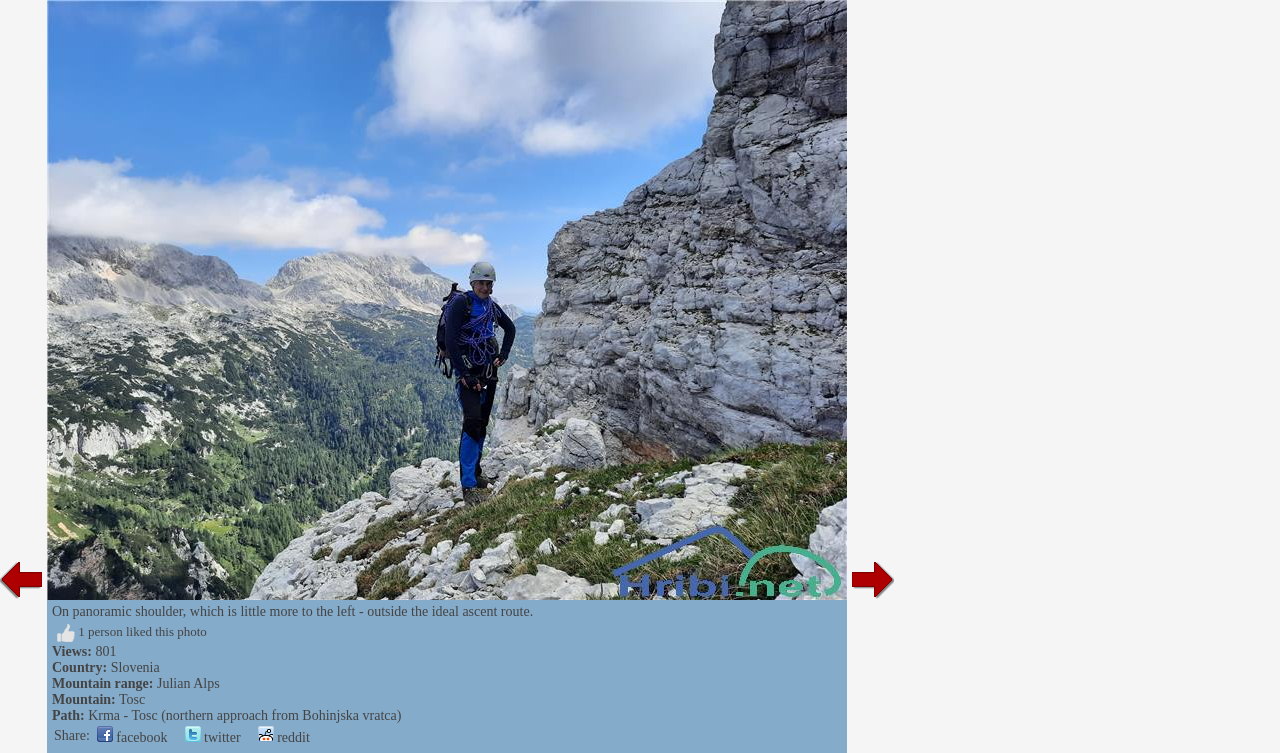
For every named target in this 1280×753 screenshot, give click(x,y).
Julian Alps (188, 683)
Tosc (132, 699)
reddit (284, 737)
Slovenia (135, 667)
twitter (213, 737)
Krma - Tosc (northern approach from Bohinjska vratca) (244, 715)
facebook (132, 737)
